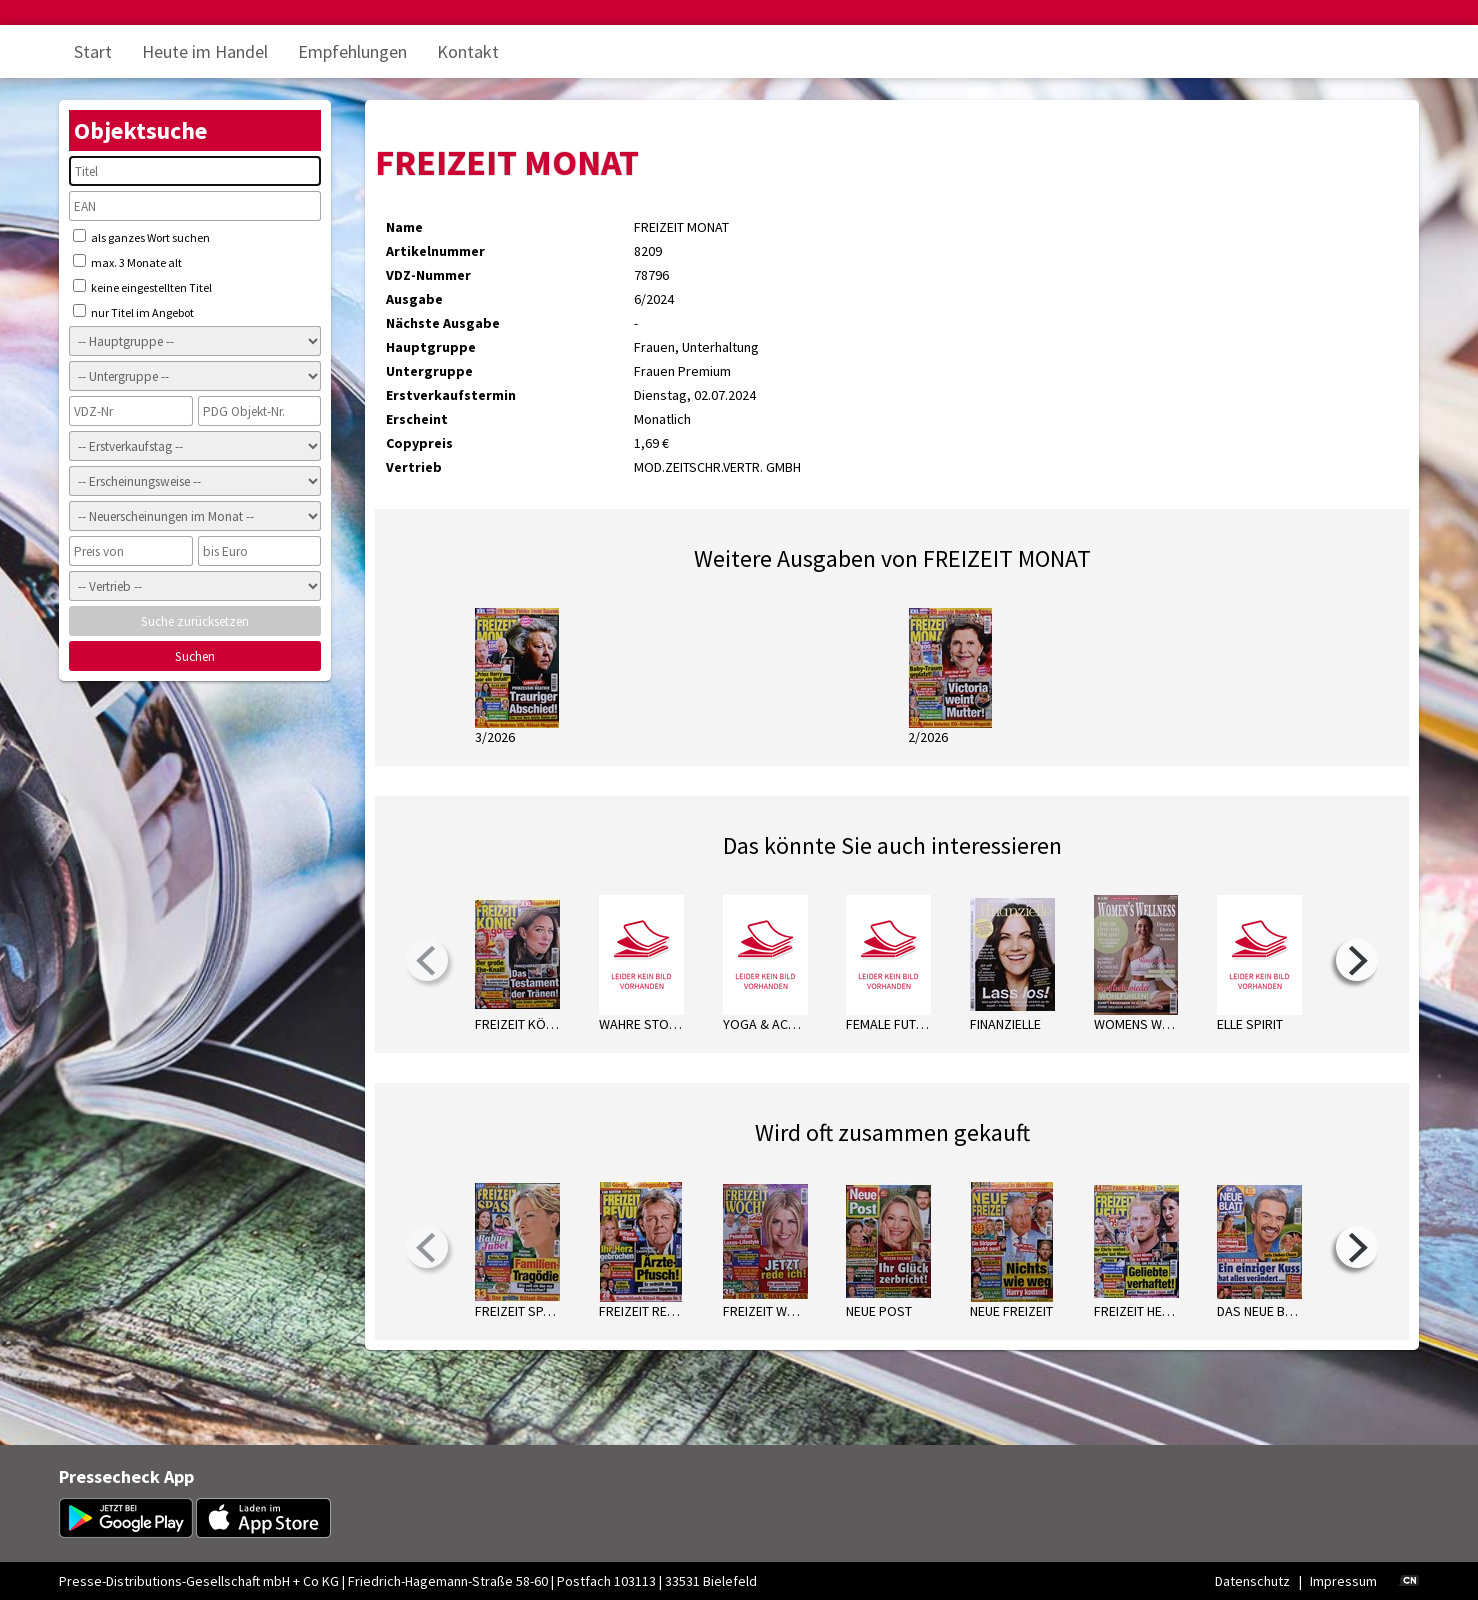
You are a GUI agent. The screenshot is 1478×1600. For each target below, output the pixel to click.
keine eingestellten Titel (142, 287)
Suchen (195, 656)
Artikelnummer (435, 251)
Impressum (1343, 1581)
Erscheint (417, 419)
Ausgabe (414, 299)
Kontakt (468, 51)
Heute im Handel (205, 51)
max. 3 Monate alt (127, 262)
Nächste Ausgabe (443, 323)
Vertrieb (414, 467)
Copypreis (419, 443)
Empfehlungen (352, 51)
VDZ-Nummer (428, 275)
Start (93, 51)
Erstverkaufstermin (451, 395)
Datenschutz (1252, 1581)
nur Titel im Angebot (133, 312)
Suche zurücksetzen (195, 621)
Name (404, 227)
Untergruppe (429, 371)
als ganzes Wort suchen (141, 237)
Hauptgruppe (431, 347)
